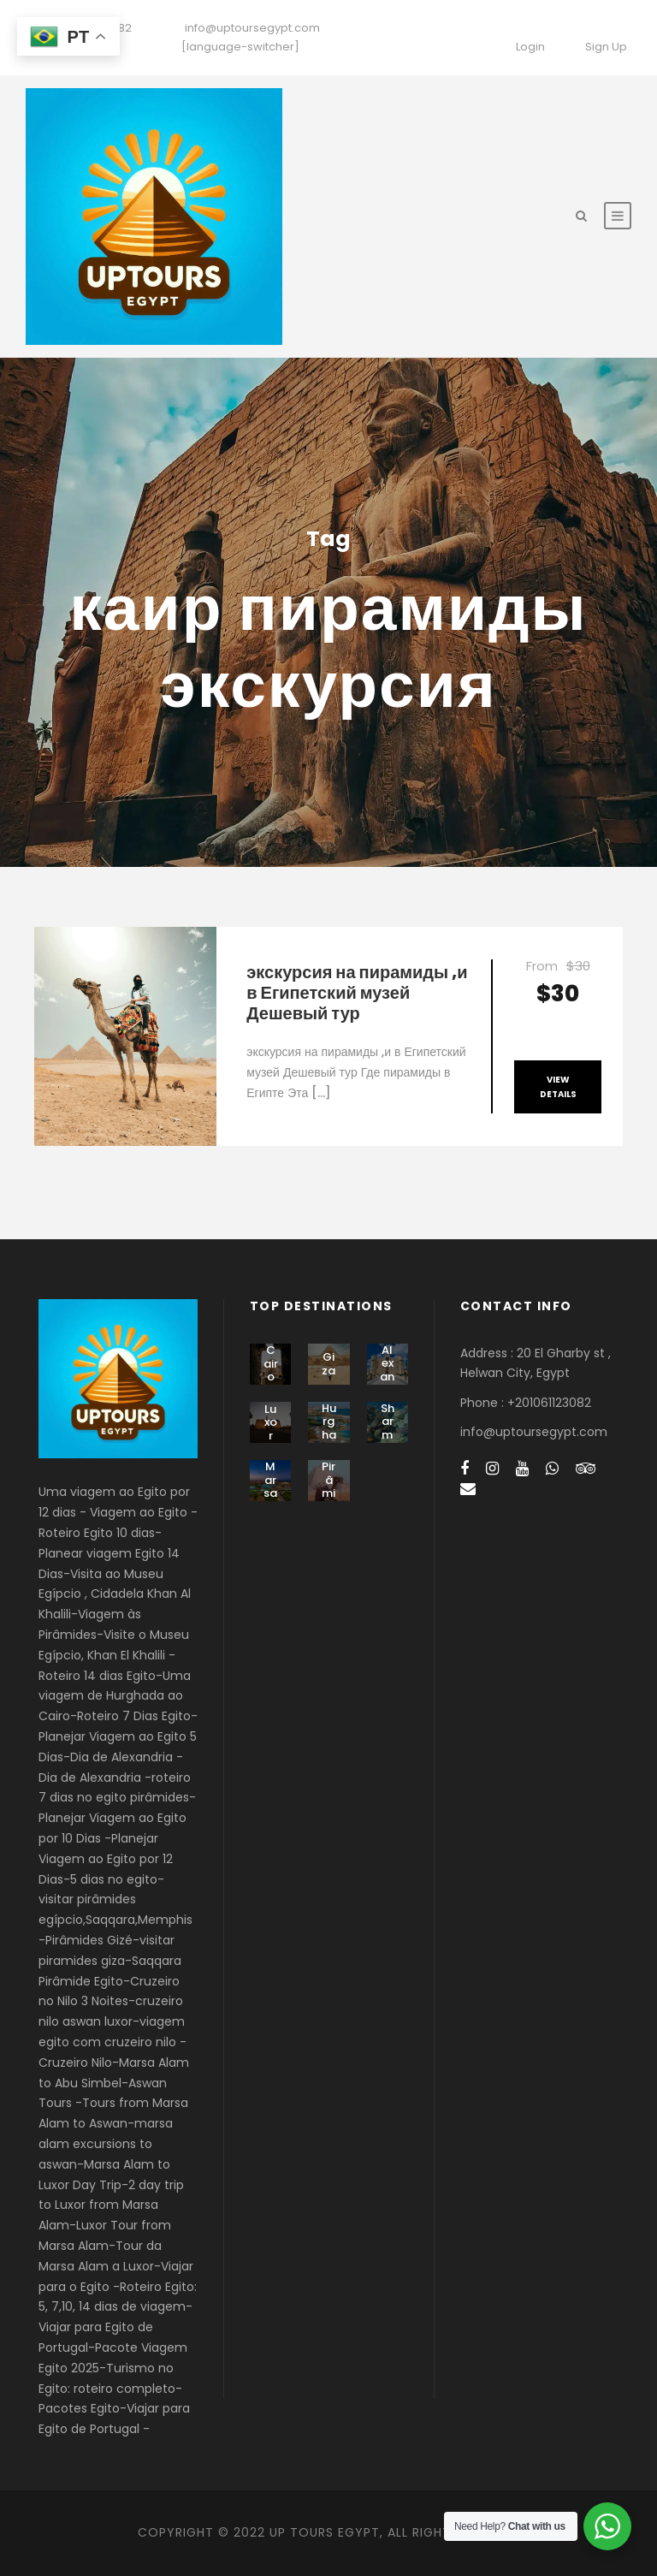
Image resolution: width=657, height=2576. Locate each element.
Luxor (270, 1422)
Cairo (270, 1363)
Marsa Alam (270, 1499)
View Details (558, 1087)
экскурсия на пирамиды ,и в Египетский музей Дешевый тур (356, 992)
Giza (328, 1364)
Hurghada (328, 1428)
